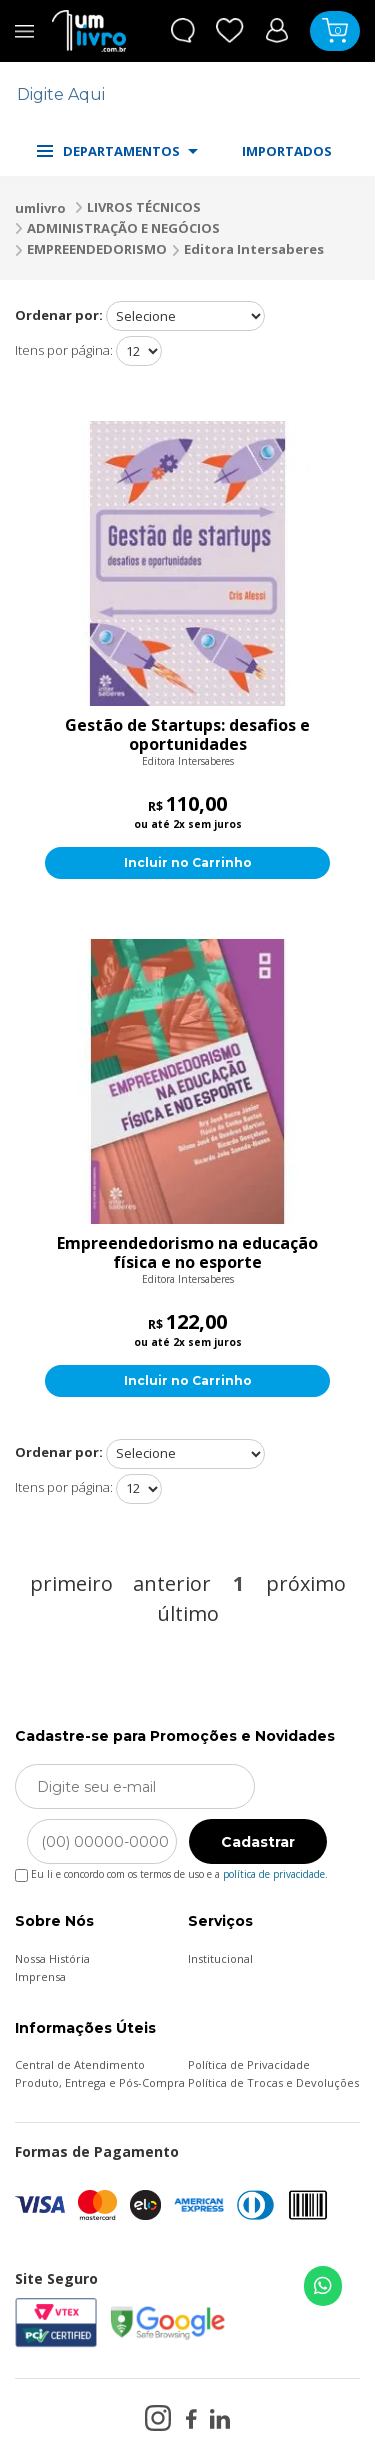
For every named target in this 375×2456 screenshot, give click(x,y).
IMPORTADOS (287, 151)
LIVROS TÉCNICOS (144, 207)
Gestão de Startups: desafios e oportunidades (187, 735)
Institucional (220, 1958)
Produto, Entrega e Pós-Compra (100, 2082)
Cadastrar (258, 1842)
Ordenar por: (59, 315)
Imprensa (40, 1976)
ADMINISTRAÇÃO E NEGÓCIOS (123, 228)
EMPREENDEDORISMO (97, 249)
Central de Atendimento (80, 2064)
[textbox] (175, 94)
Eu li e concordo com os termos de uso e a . (171, 1870)
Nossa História (52, 1958)
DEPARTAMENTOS (117, 151)
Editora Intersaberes (254, 249)
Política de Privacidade (249, 2064)
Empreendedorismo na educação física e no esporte (187, 1253)
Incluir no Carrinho (188, 862)
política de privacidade (274, 1874)
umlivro (40, 208)
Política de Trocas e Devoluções (273, 2082)
